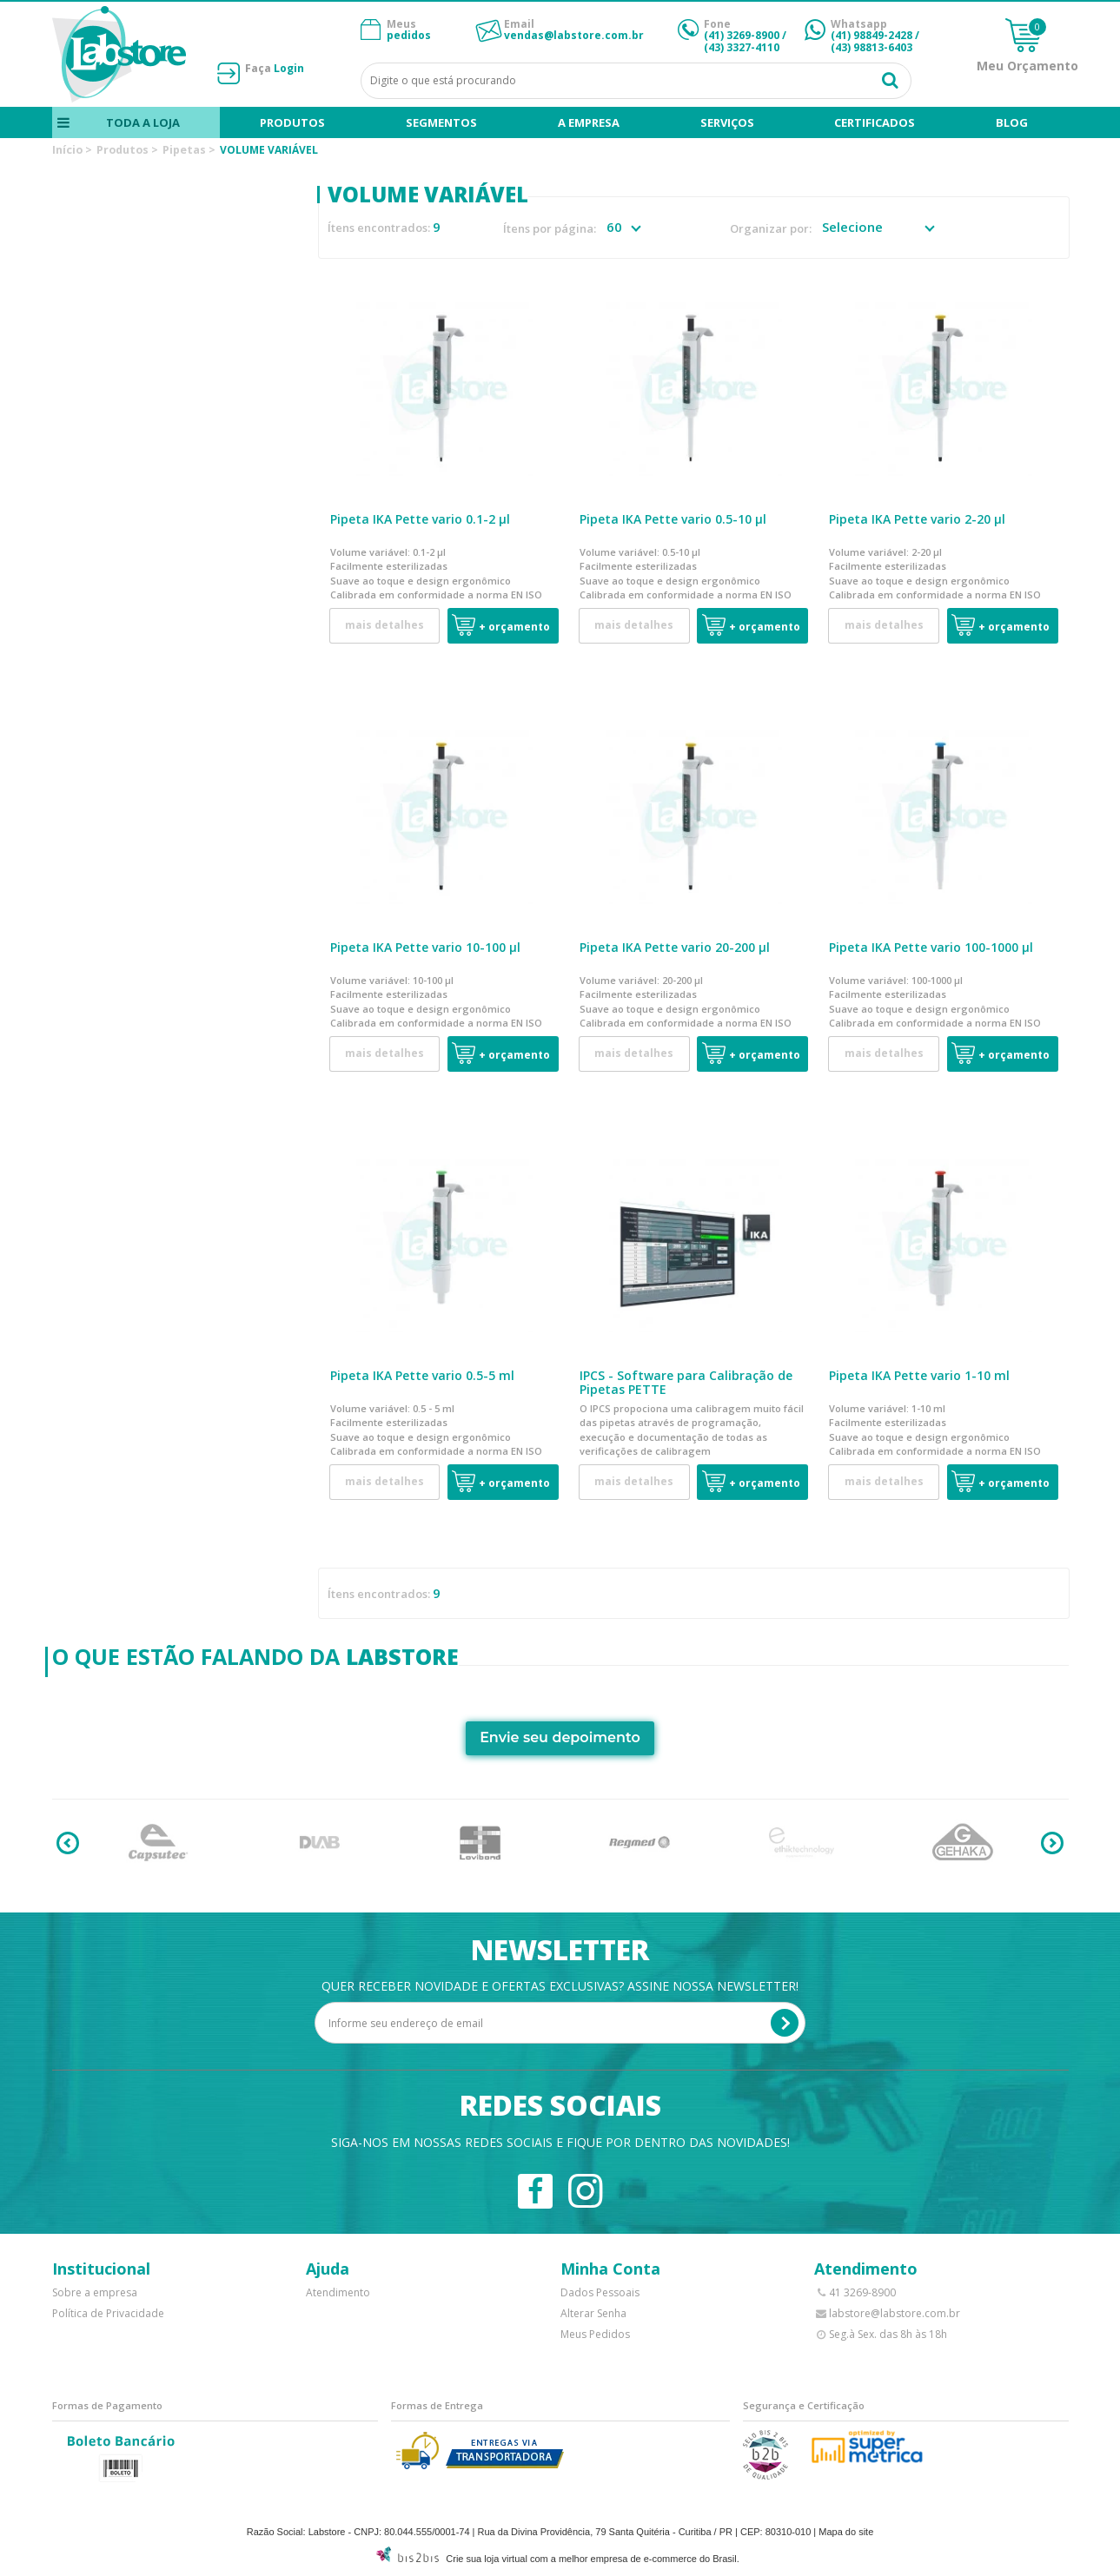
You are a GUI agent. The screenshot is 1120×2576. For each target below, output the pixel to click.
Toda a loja (142, 122)
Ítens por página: (549, 228)
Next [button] (1052, 1843)
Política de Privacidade (108, 2313)
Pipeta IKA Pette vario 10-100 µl (425, 947)
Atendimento (338, 2292)
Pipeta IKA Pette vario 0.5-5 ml (422, 1375)
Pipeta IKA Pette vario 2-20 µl (917, 519)
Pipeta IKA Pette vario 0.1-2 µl (420, 519)
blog (1012, 122)
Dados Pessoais (600, 2292)
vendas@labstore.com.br (574, 35)
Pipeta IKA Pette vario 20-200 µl (675, 947)
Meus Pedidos (595, 2334)
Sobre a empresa (94, 2292)
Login (289, 68)
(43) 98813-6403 (871, 47)
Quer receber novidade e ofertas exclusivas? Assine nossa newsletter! (560, 1986)
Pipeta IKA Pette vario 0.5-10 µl (673, 519)
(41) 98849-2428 (871, 35)
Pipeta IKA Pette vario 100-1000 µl (931, 947)
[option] (158, 1843)
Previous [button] (67, 1843)
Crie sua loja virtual (486, 2558)
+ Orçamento (514, 626)
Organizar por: (771, 228)
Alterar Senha (593, 2313)
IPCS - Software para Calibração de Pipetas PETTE (686, 1382)
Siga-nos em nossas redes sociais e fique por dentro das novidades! (560, 2142)
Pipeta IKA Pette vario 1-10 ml (919, 1375)
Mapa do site (845, 2531)
